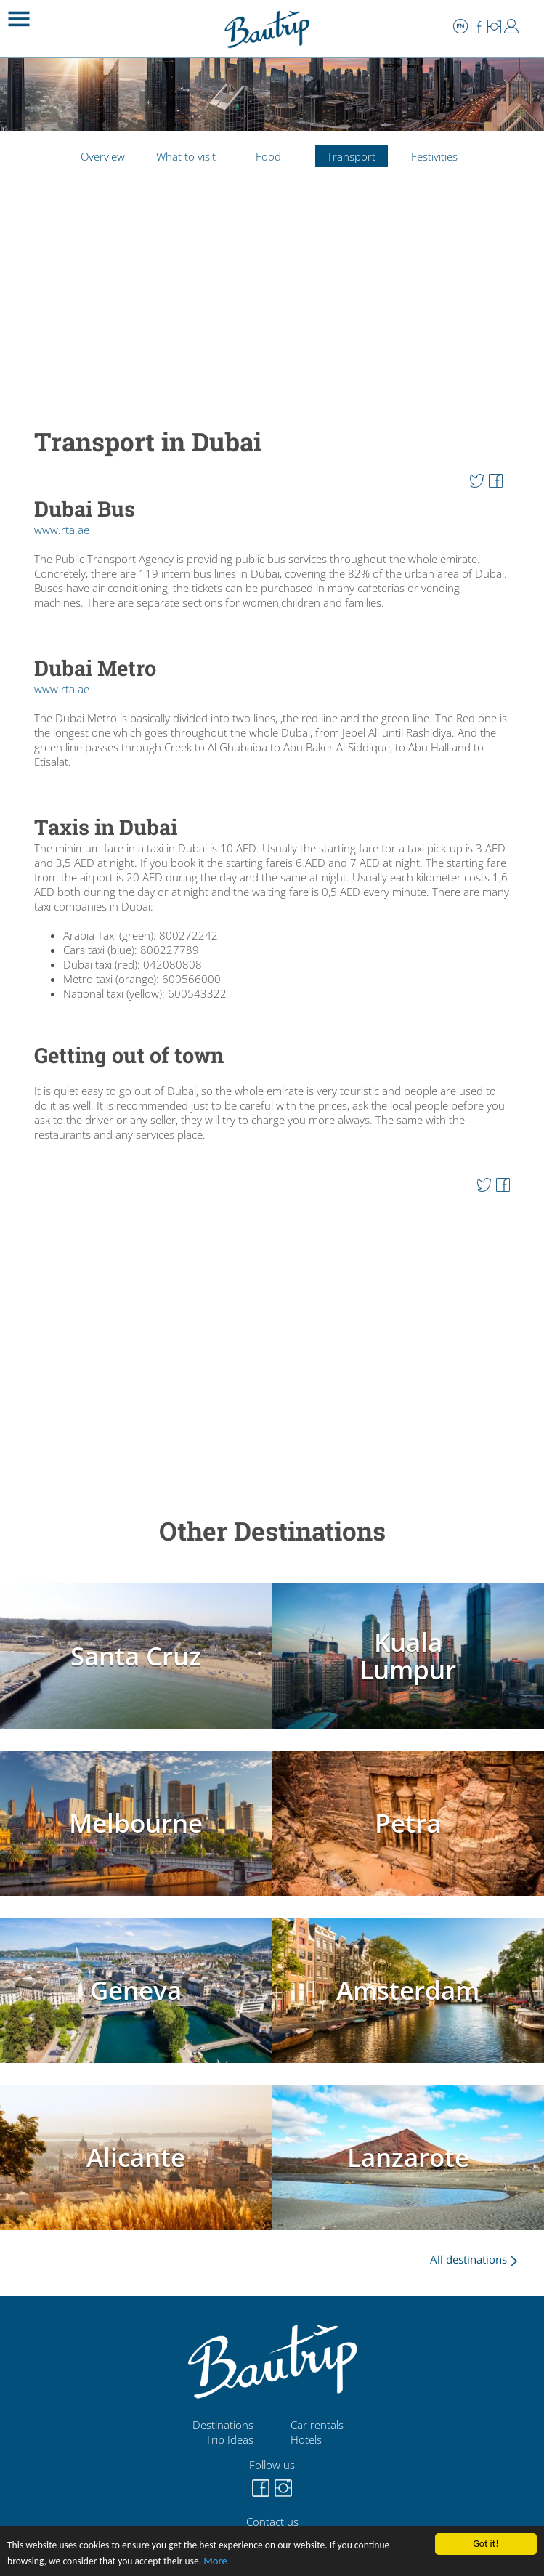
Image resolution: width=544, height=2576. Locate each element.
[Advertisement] (271, 312)
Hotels (306, 2439)
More (215, 2561)
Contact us (272, 2521)
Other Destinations (272, 1530)
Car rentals (317, 2425)
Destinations (222, 2425)
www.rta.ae (61, 529)
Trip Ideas (229, 2439)
